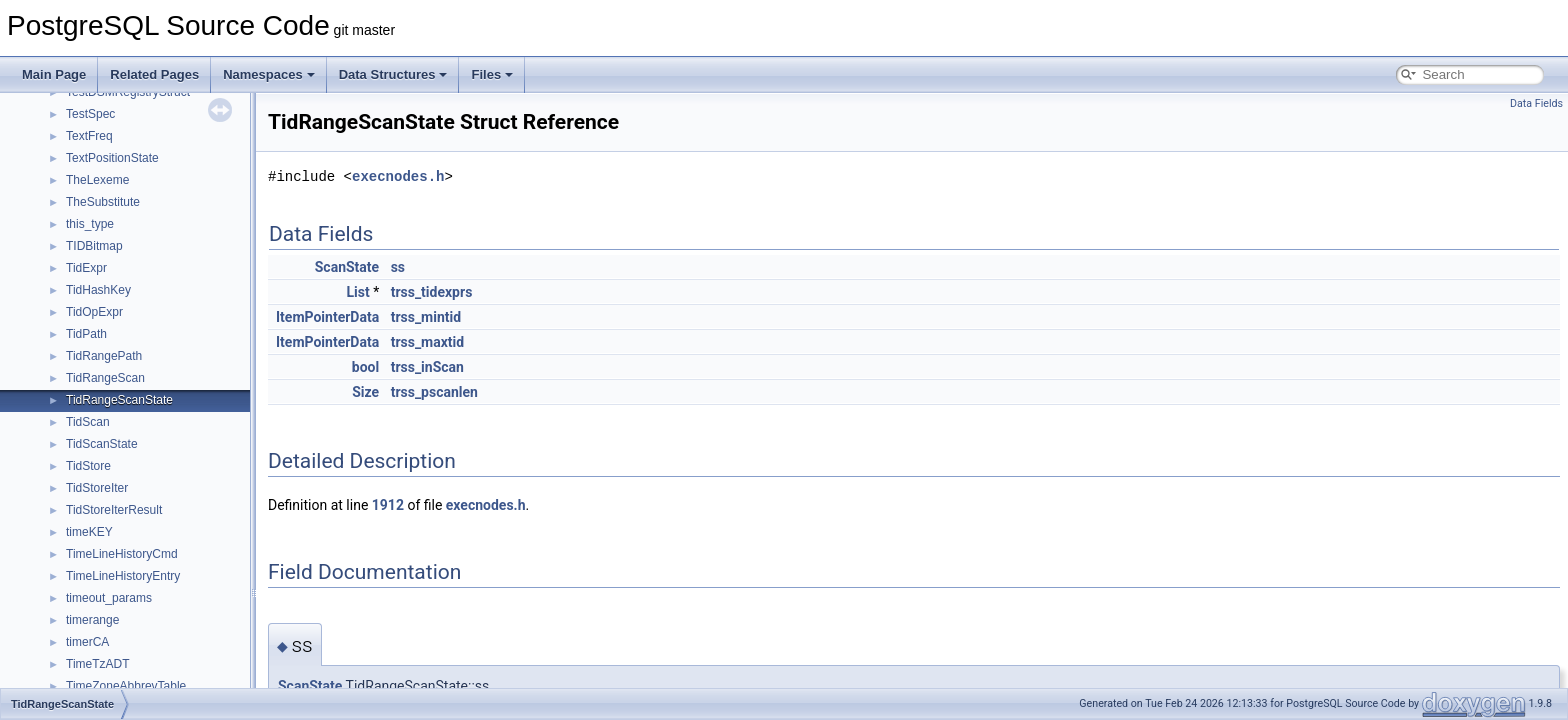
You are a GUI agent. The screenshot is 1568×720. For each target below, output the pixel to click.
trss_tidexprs (432, 292)
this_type (90, 224)
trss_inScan (427, 367)
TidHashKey (98, 290)
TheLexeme (97, 180)
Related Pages (154, 74)
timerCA (87, 642)
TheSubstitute (103, 202)
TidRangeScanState (119, 400)
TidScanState (102, 444)
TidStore (88, 466)
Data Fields (1536, 103)
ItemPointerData (327, 317)
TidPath (86, 334)
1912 (388, 505)
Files (492, 74)
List (357, 292)
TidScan (88, 422)
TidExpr (86, 268)
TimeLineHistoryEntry (123, 576)
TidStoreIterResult (114, 510)
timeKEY (89, 532)
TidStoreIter (97, 488)
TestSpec (90, 114)
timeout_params (109, 598)
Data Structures (393, 74)
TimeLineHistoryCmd (122, 554)
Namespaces (269, 74)
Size (365, 392)
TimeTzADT (98, 664)
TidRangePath (104, 356)
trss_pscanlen (434, 392)
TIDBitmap (94, 246)
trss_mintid (426, 317)
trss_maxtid (428, 342)
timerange (92, 620)
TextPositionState (112, 158)
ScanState (347, 267)
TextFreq (89, 136)
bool (365, 367)
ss (398, 267)
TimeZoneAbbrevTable (126, 686)
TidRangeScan (105, 378)
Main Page (54, 74)
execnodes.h (398, 176)
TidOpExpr (94, 312)
